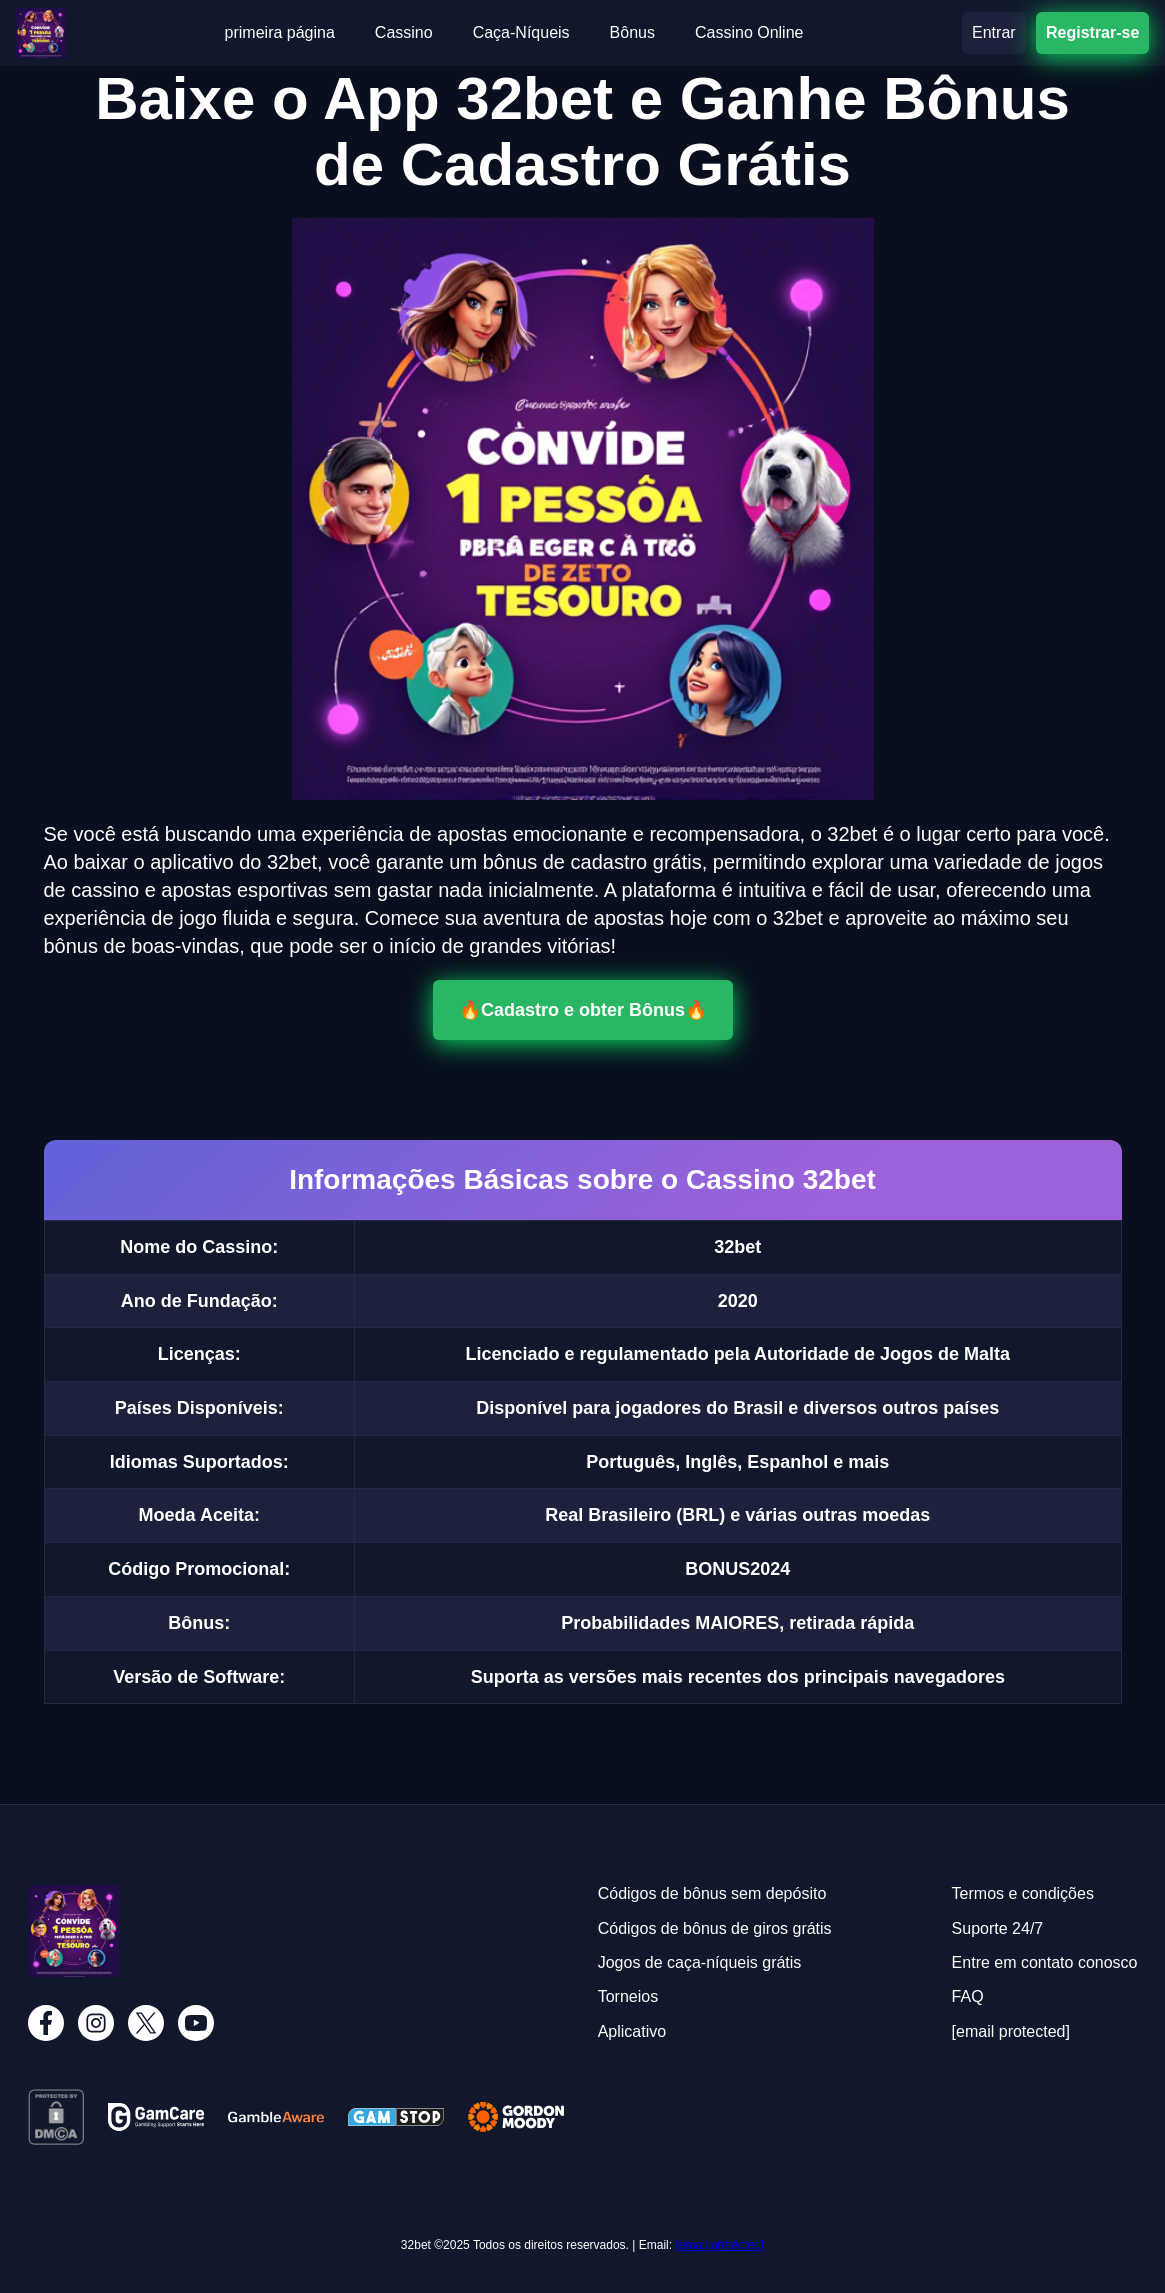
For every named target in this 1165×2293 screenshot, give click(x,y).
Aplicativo (632, 2031)
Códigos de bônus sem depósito (712, 1893)
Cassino (404, 32)
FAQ (968, 1996)
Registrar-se (1092, 32)
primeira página (280, 32)
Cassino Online (749, 32)
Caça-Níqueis (521, 32)
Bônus (632, 32)
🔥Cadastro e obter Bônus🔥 (583, 1010)
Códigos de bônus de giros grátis (715, 1928)
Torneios (628, 1996)
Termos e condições (1023, 1893)
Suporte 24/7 (998, 1928)
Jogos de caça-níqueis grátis (700, 1962)
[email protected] (719, 2245)
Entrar (994, 32)
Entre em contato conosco (1045, 1962)
